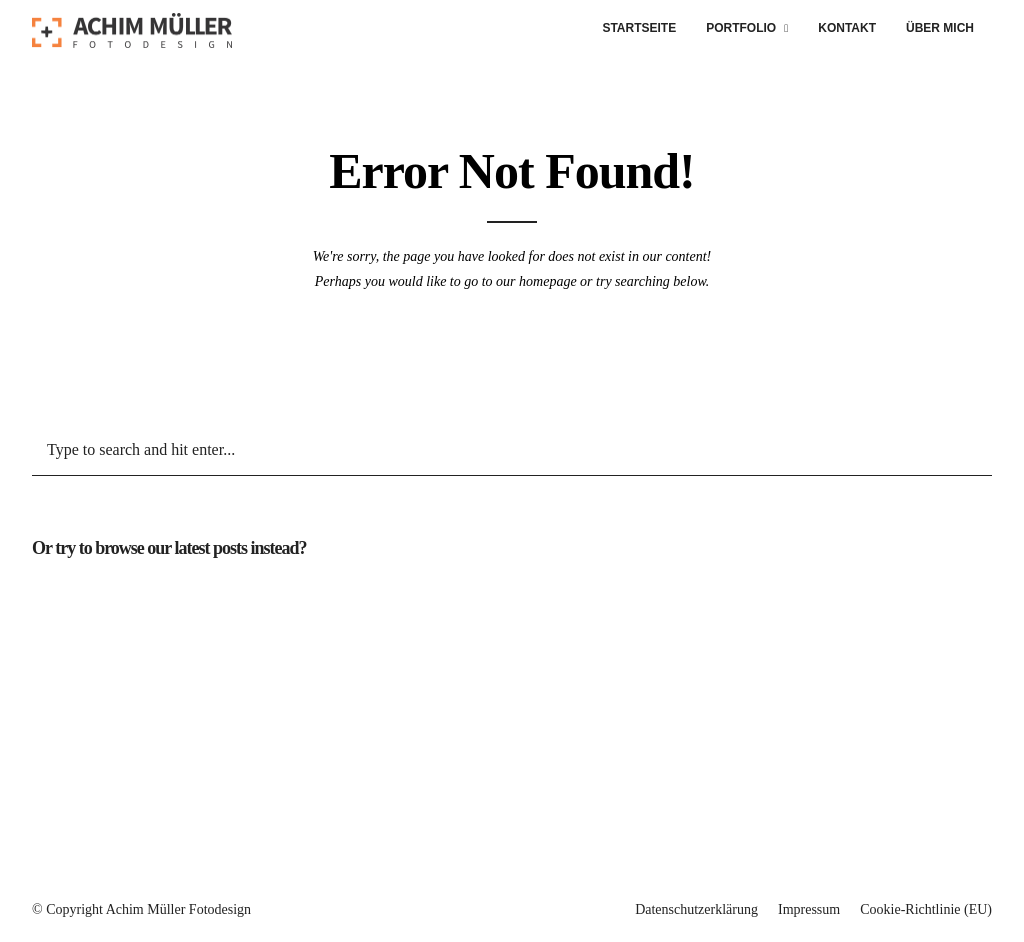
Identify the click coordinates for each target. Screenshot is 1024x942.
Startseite (639, 28)
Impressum (809, 909)
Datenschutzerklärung (696, 909)
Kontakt (847, 28)
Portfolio (741, 28)
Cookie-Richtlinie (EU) (926, 909)
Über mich (940, 28)
